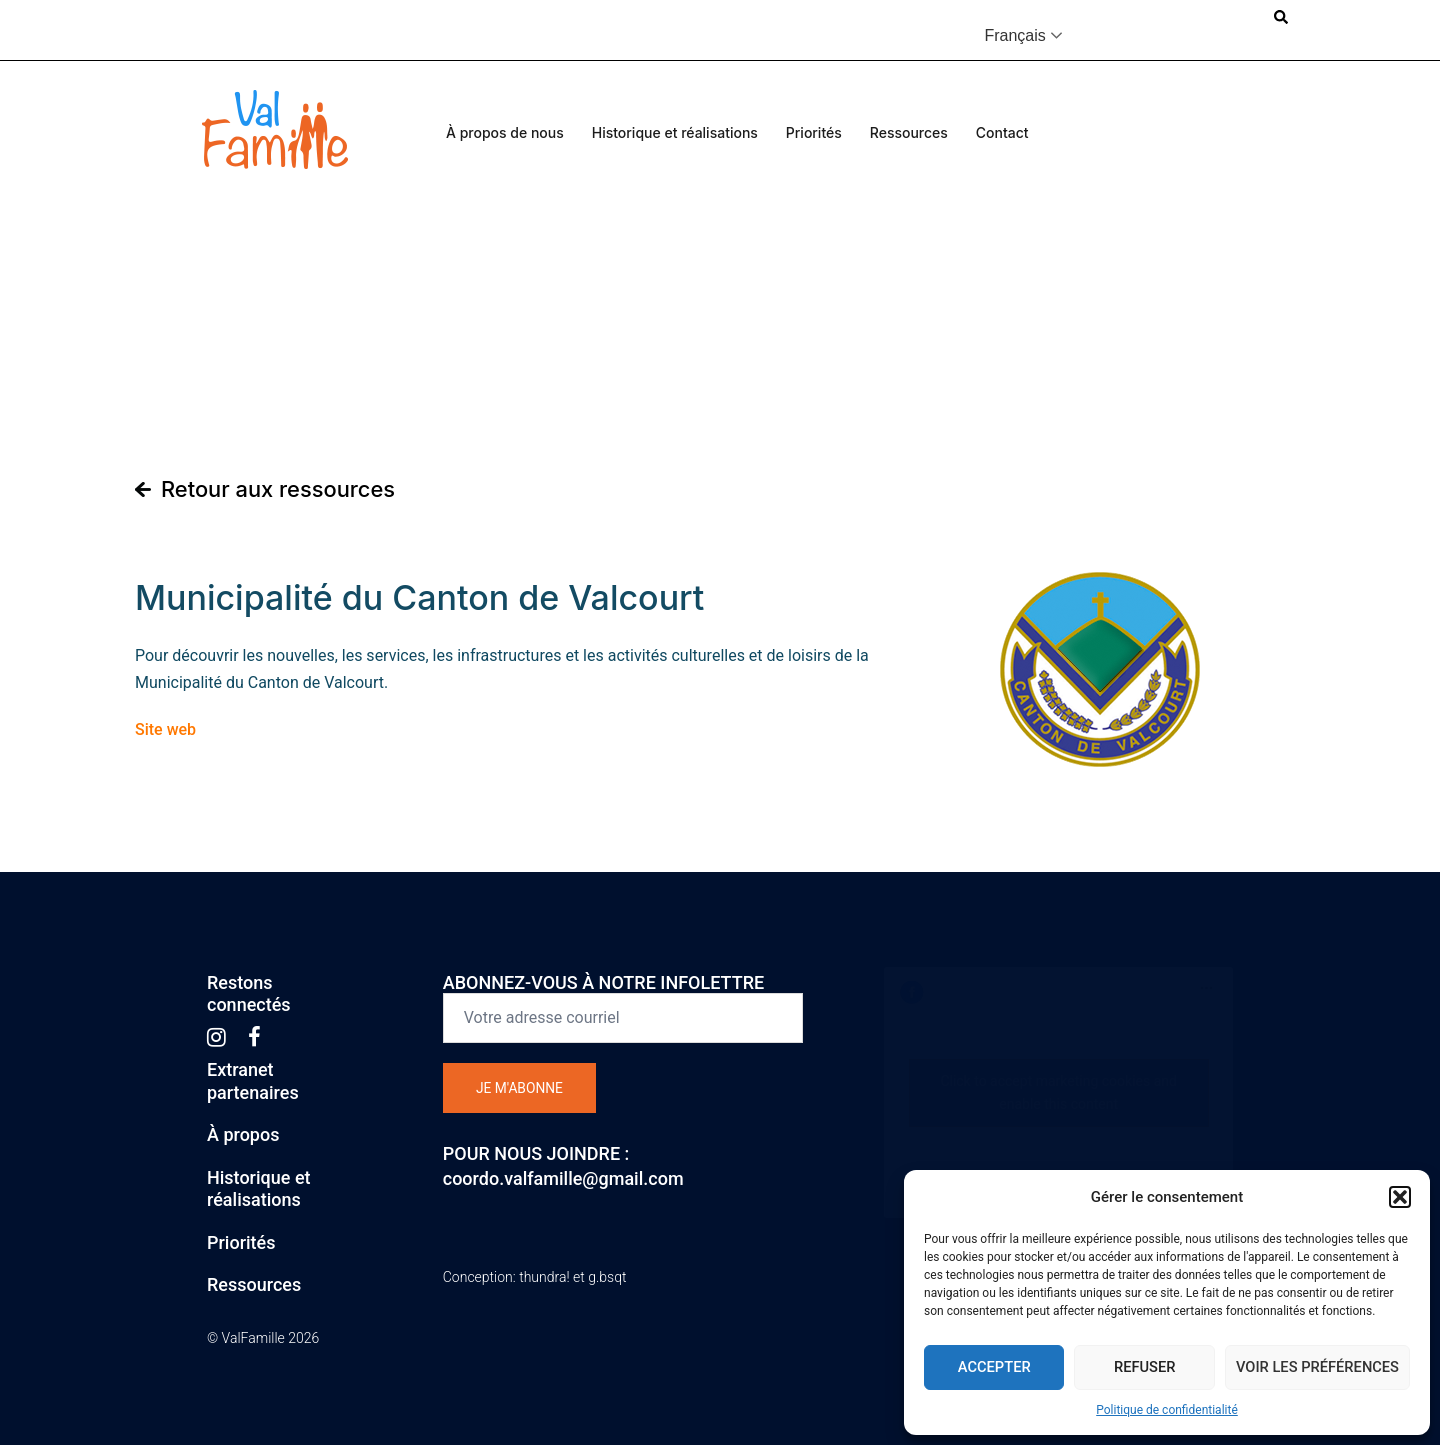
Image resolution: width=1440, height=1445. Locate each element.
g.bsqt (607, 1277)
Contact (1002, 132)
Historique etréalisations (259, 1189)
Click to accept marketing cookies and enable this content (1058, 1092)
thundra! (544, 1277)
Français (1014, 35)
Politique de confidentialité (1167, 1410)
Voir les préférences (1315, 1367)
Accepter (993, 1367)
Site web (165, 729)
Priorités (814, 132)
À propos (243, 1134)
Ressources (909, 132)
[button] (1400, 1197)
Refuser (1141, 1367)
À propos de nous (505, 132)
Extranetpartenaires (253, 1081)
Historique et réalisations (675, 132)
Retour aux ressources (279, 489)
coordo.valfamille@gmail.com (563, 1178)
